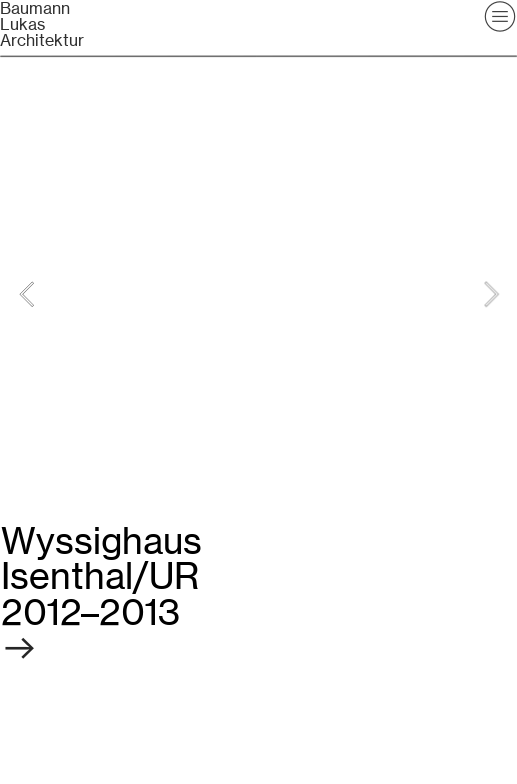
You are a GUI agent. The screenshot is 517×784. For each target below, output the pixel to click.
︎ (90, 630)
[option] (259, 294)
